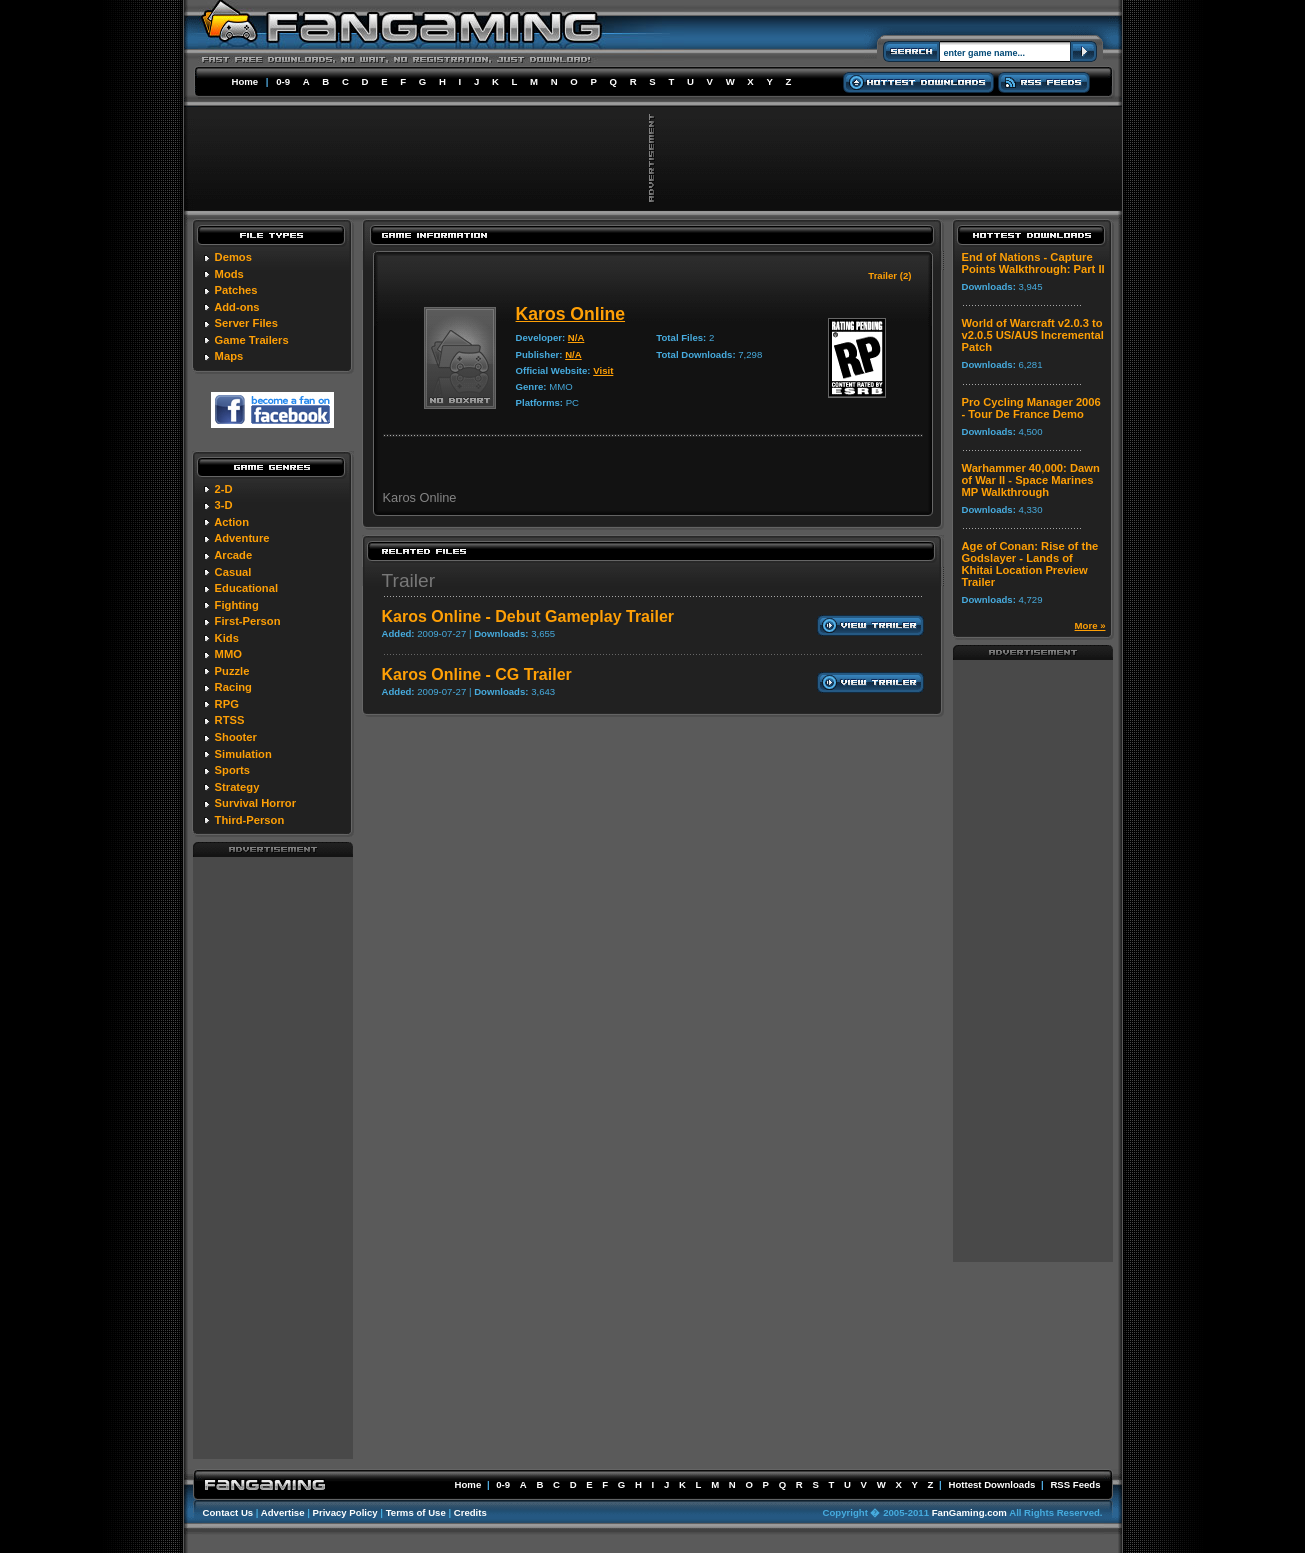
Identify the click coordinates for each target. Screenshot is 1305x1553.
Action (231, 522)
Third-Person (250, 820)
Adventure (241, 538)
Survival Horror (255, 803)
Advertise (283, 1512)
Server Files (246, 323)
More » (1090, 625)
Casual (233, 572)
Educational (246, 588)
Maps (229, 356)
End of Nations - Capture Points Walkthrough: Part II (1033, 263)
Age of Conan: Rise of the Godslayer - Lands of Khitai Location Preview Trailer (1030, 564)
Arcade (233, 555)
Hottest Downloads (991, 1484)
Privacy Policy (345, 1512)
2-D (224, 489)
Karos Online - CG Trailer (477, 674)
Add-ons (236, 307)
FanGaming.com (969, 1512)
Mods (229, 274)
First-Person (248, 621)
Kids (227, 638)
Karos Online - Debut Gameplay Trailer (528, 616)
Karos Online (571, 314)
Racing (233, 687)
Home (245, 81)
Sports (232, 770)
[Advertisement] (273, 1157)
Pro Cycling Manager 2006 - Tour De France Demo (1031, 408)
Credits (470, 1512)
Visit (603, 370)
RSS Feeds (1075, 1484)
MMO (228, 654)
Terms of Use (416, 1512)
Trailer (409, 580)
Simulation (243, 754)
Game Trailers (252, 340)
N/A (576, 337)
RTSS (230, 720)
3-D (224, 505)
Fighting (237, 605)
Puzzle (232, 671)
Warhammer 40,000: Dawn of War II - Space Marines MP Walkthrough (1031, 480)
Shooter (236, 737)
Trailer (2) (889, 275)
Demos (233, 257)
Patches (236, 290)
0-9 (283, 81)
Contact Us (228, 1512)
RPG (227, 704)
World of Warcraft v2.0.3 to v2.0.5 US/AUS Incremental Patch (1033, 335)
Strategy (237, 787)
